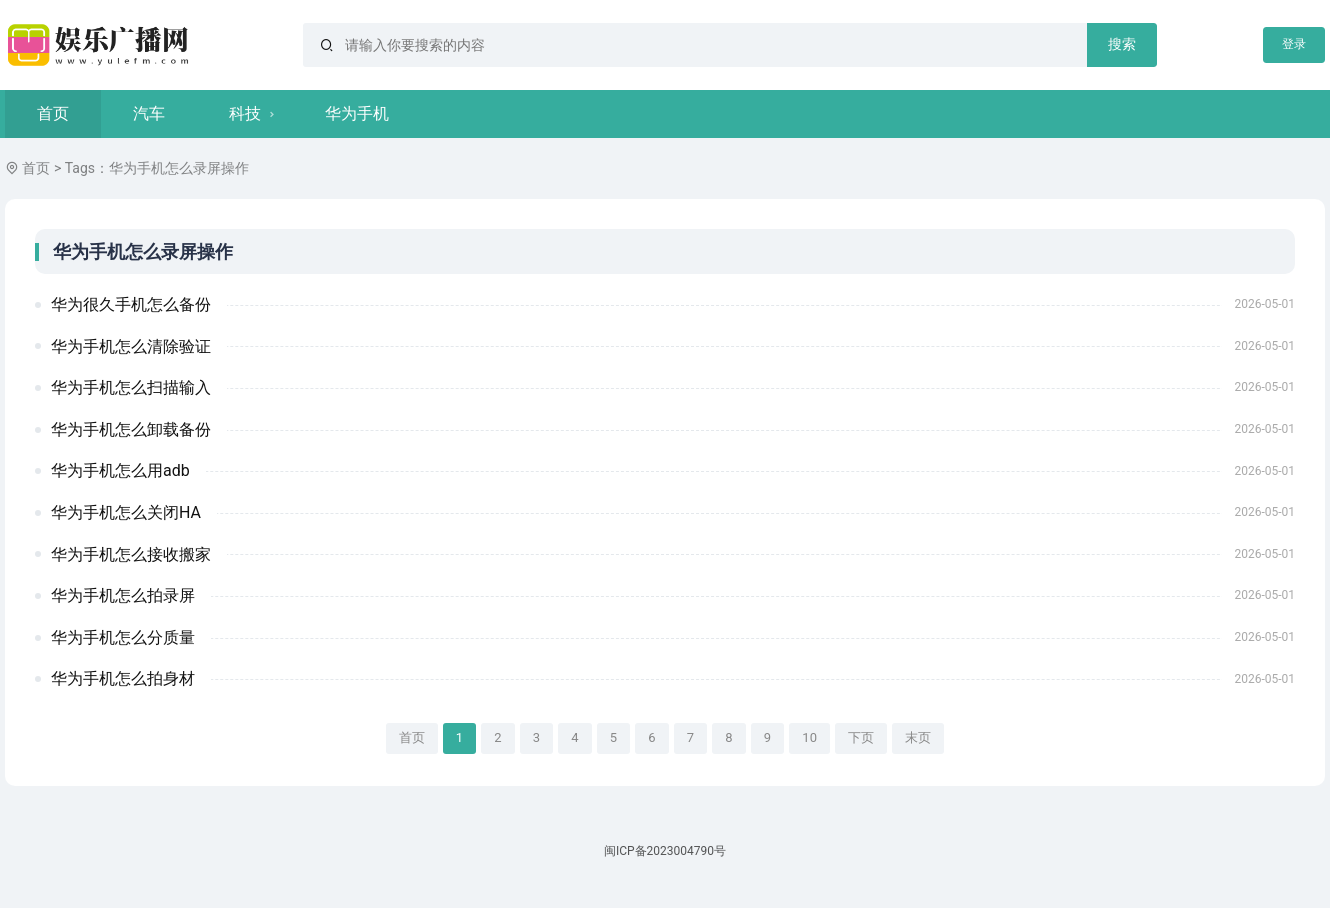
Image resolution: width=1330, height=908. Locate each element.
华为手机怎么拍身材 (123, 678)
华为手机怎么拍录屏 (123, 595)
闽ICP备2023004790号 (665, 851)
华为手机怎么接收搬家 (131, 554)
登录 (1294, 44)
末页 (918, 737)
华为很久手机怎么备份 (131, 304)
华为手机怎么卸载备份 (131, 429)
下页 (861, 737)
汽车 (149, 113)
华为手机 (357, 113)
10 (809, 737)
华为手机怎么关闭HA (126, 512)
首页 (53, 113)
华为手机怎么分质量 (123, 637)
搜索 (1122, 44)
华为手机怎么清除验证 (131, 346)
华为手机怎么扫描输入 (131, 387)
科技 (245, 113)
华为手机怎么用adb (120, 470)
